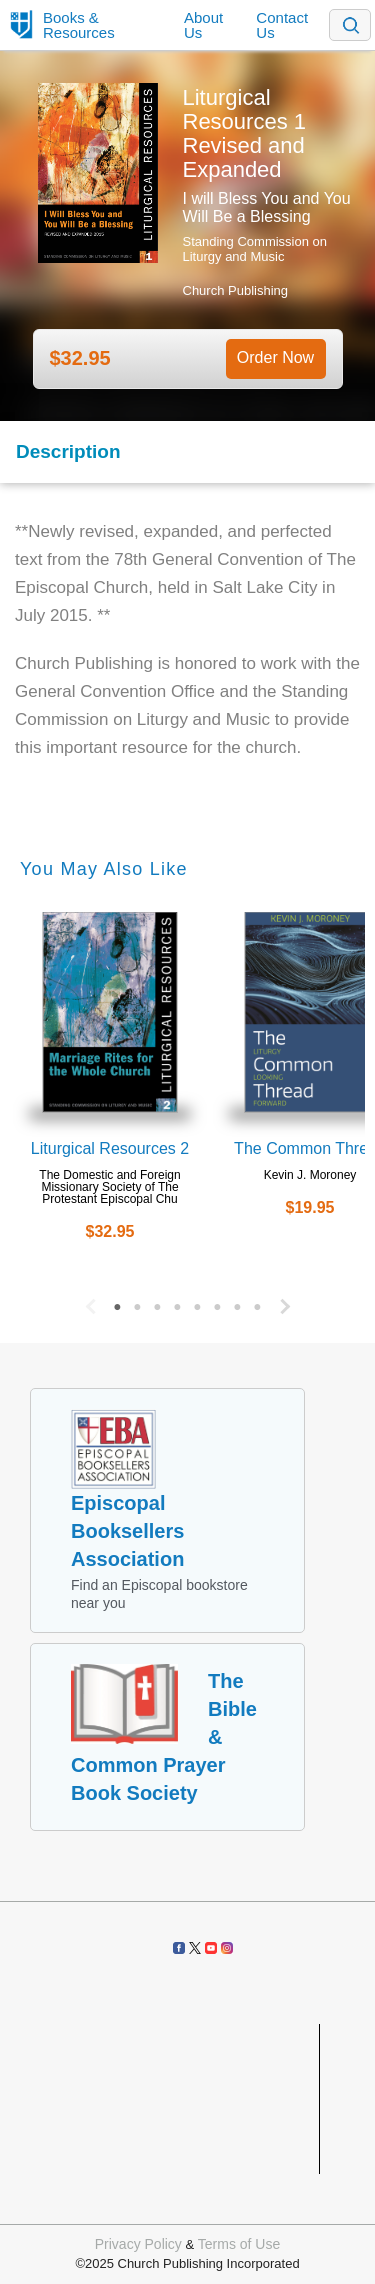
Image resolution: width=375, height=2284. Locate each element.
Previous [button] (88, 1302)
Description (68, 451)
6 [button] (218, 1302)
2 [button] (138, 1302)
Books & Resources (79, 25)
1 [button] (118, 1302)
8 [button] (258, 1302)
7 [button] (238, 1302)
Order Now (275, 357)
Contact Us (282, 25)
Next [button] (288, 1302)
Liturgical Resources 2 (110, 1148)
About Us (203, 25)
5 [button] (198, 1302)
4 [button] (178, 1302)
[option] (110, 1080)
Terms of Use (239, 2244)
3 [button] (158, 1302)
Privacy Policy (138, 2244)
